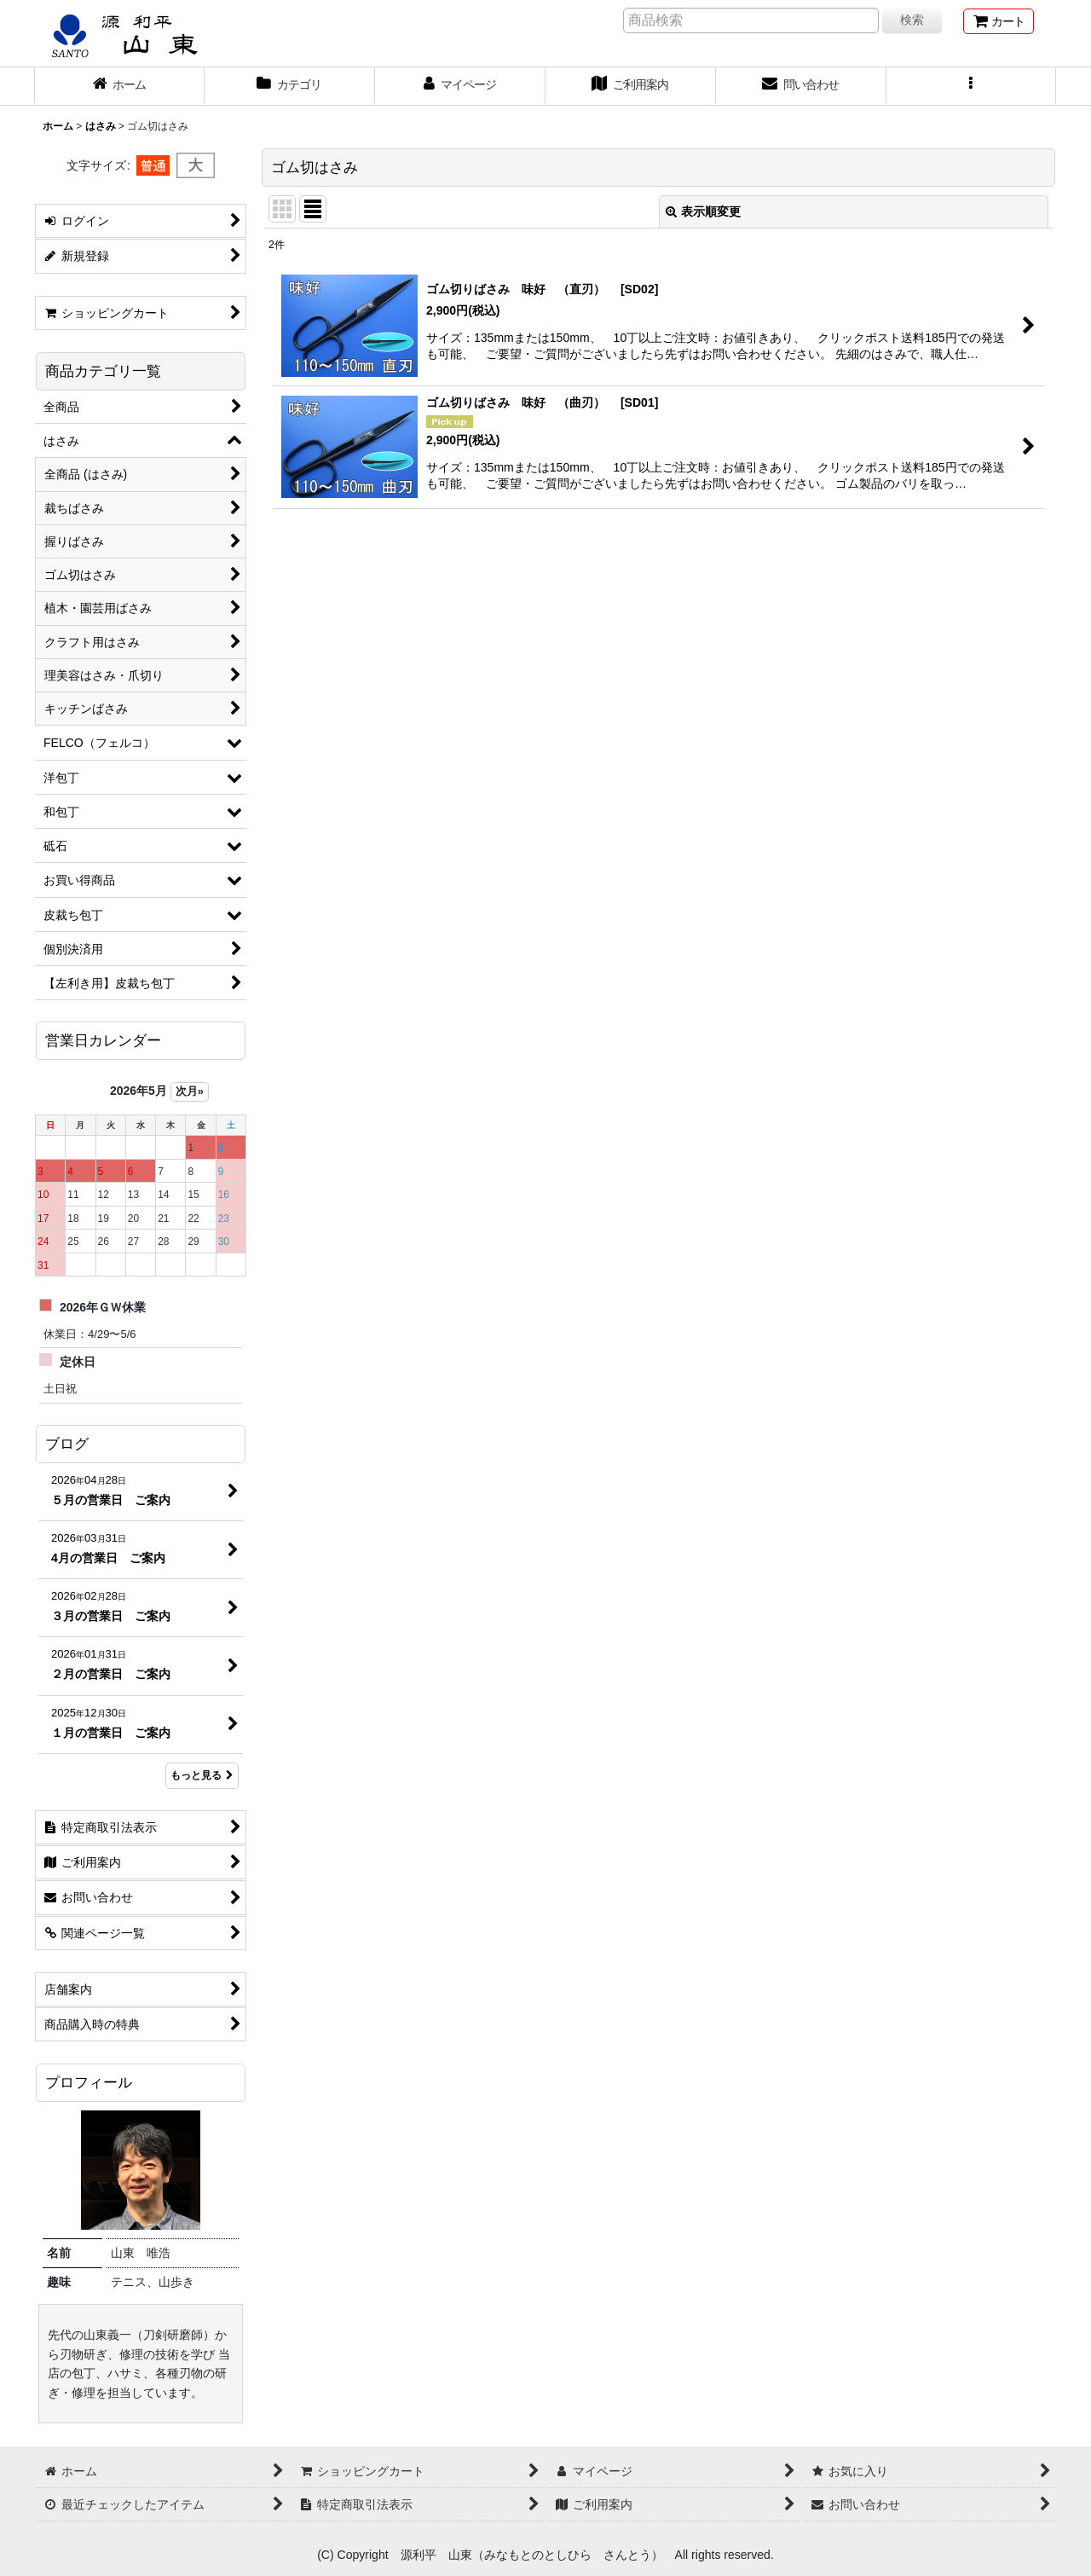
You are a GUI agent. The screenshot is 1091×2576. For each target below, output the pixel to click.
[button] (971, 86)
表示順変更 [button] (703, 211)
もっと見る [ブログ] (202, 1775)
